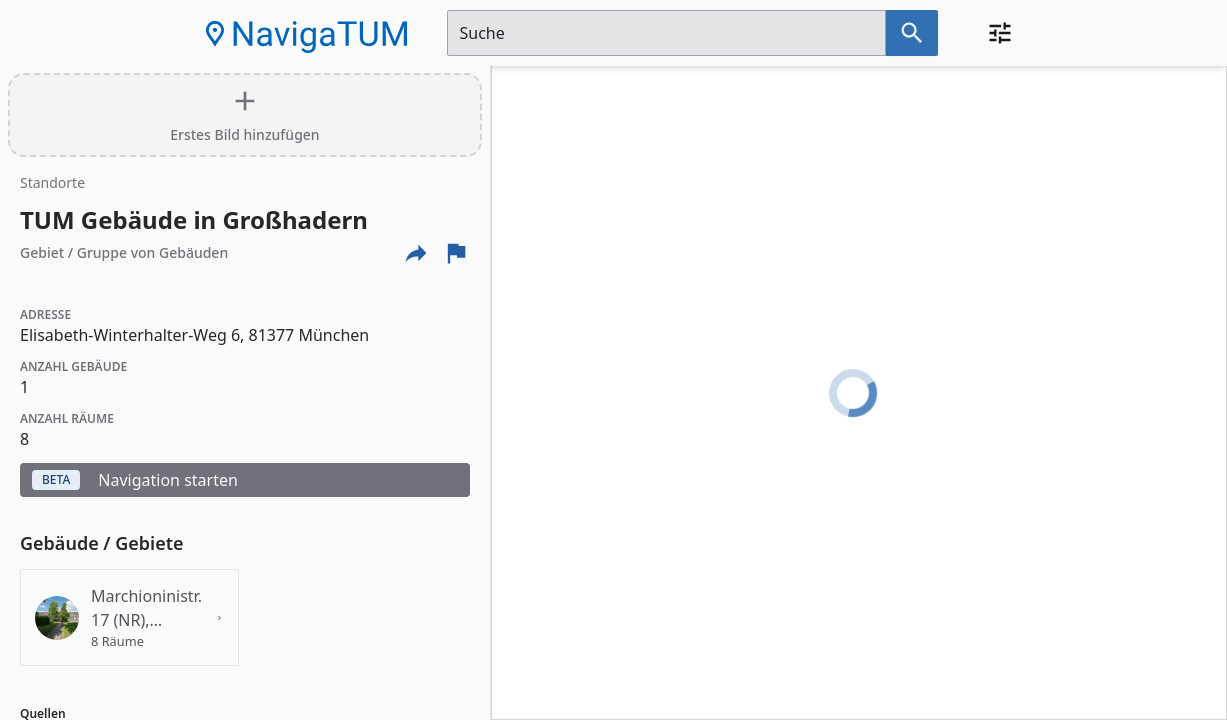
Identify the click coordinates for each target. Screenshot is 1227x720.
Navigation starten (135, 480)
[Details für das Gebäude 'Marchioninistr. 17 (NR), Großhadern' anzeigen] (129, 617)
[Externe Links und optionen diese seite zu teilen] (416, 253)
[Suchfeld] (666, 33)
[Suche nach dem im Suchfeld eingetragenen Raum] (912, 33)
